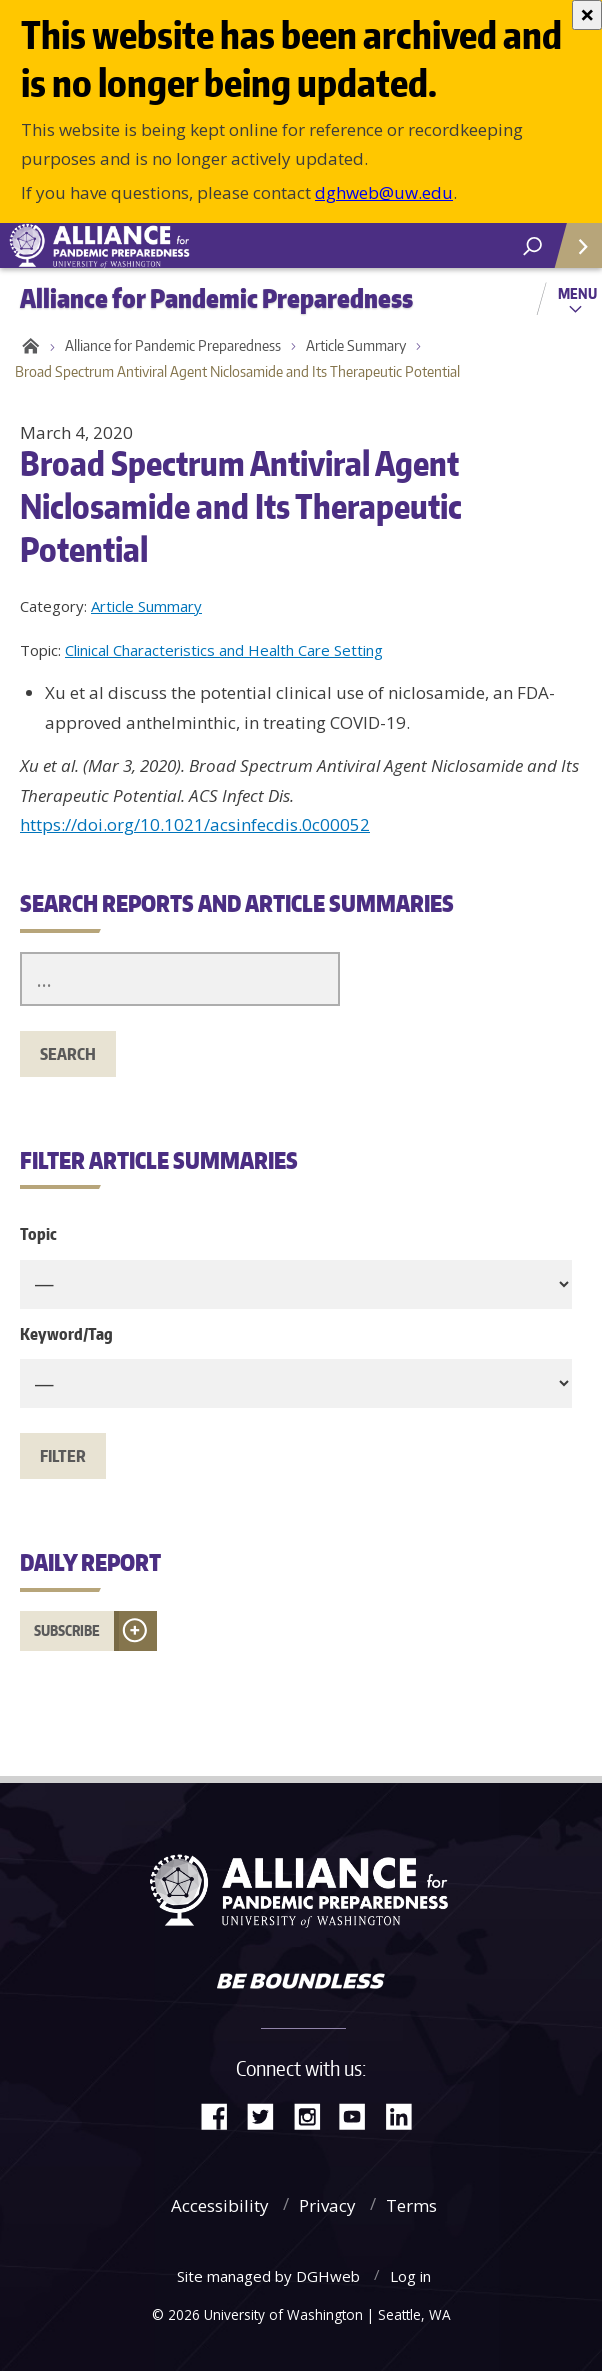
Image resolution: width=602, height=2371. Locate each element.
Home (27, 346)
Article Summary (356, 345)
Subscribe (67, 1630)
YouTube (360, 2114)
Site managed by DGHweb (268, 2276)
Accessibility (220, 2205)
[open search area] (532, 246)
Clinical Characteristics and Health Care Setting (224, 650)
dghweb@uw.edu (384, 192)
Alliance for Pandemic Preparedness (173, 345)
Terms (411, 2205)
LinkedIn (406, 2114)
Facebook (222, 2114)
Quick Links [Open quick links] (571, 253)
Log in (410, 2276)
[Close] (587, 15)
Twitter (268, 2114)
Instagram (314, 2114)
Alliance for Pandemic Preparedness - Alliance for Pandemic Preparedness (150, 246)
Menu (577, 293)
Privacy (327, 2205)
